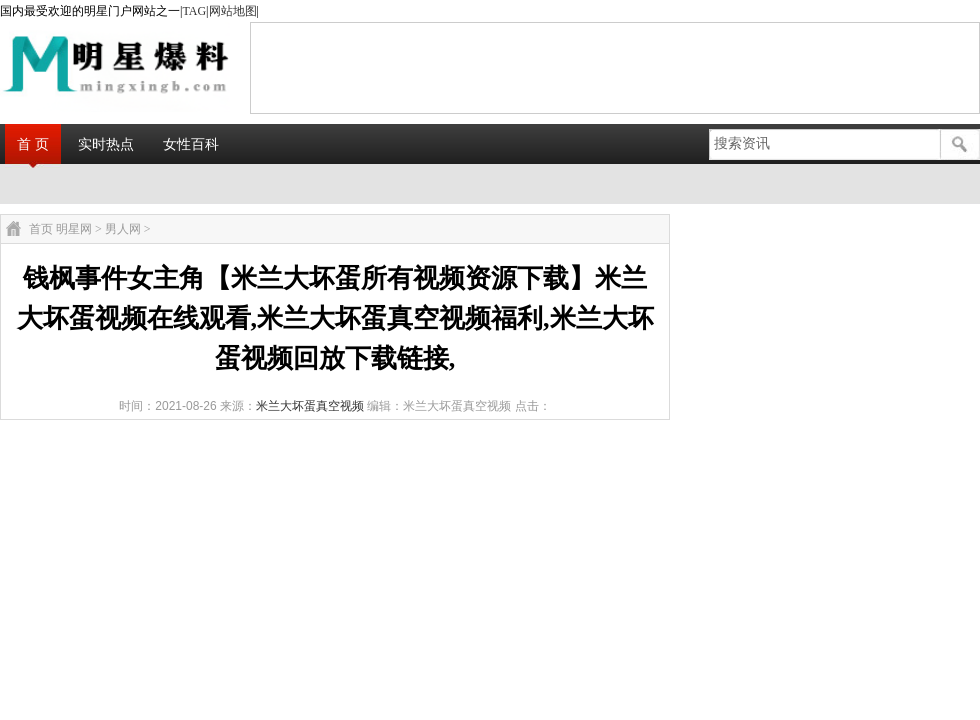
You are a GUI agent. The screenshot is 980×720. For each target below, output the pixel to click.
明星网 (74, 229)
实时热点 (106, 144)
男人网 (123, 229)
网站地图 (233, 11)
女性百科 (191, 144)
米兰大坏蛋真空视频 (310, 406)
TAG (194, 11)
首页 (41, 229)
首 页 (33, 144)
